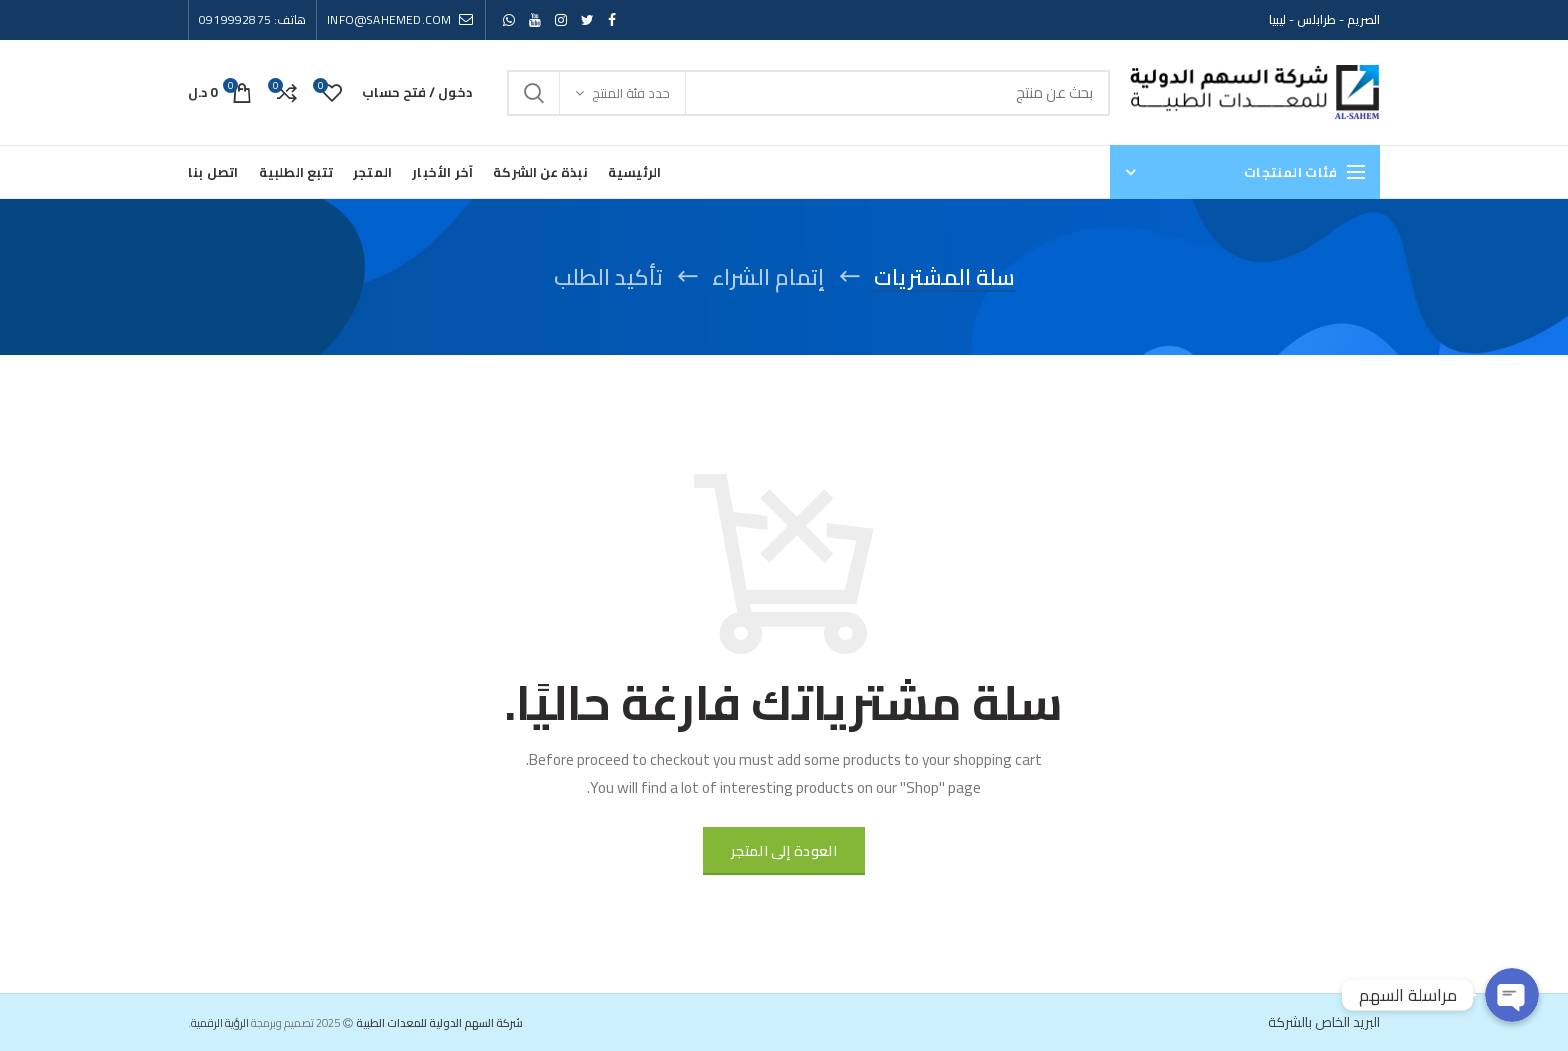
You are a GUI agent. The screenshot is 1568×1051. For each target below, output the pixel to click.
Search (534, 93)
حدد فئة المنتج (631, 93)
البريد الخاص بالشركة (1324, 1022)
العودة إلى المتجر (784, 851)
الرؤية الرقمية (220, 1022)
